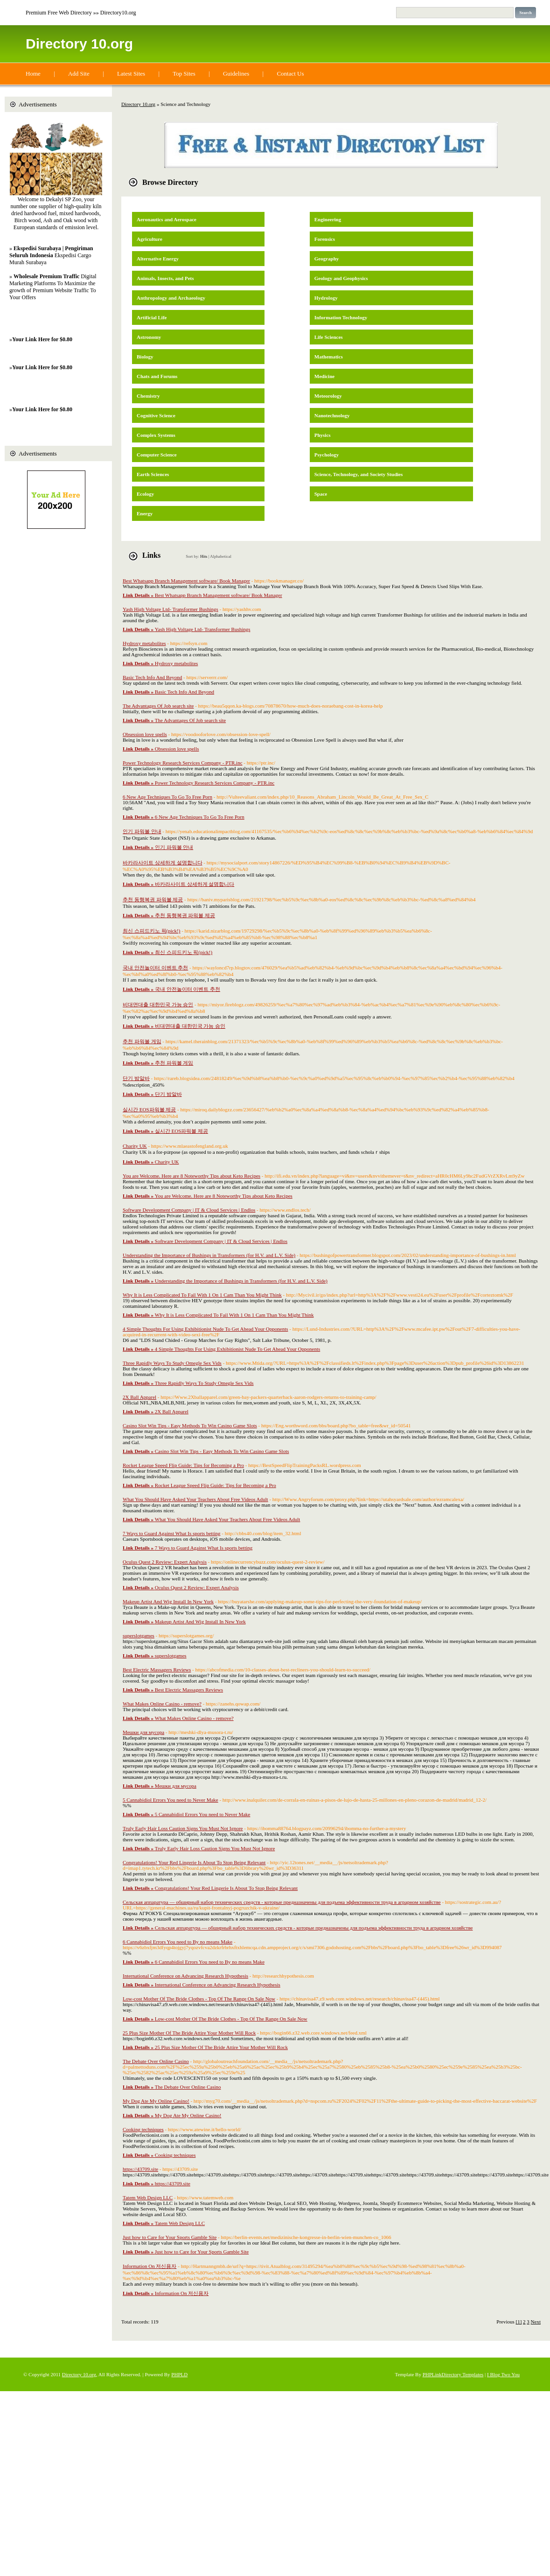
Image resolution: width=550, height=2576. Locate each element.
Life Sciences (328, 337)
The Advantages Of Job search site (158, 706)
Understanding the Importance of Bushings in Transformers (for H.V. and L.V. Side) (209, 1255)
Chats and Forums (157, 376)
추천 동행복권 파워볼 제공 (153, 899)
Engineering (327, 219)
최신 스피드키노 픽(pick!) (151, 931)
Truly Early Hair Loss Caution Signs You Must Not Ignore (183, 1828)
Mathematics (328, 356)
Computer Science (157, 454)
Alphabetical (220, 556)
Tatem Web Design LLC (148, 2197)
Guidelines (236, 73)
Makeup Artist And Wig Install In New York (168, 1601)
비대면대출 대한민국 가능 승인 (158, 1004)
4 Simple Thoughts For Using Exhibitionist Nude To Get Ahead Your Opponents (205, 1329)
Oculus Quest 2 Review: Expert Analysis (165, 1562)
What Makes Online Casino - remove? (162, 1703)
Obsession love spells (145, 734)
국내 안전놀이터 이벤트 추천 (155, 967)
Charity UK (135, 1146)
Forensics (324, 239)
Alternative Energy (158, 258)
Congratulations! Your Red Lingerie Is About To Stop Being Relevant (194, 1862)
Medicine (324, 376)
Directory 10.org (79, 43)
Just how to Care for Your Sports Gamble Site (169, 2237)
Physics (322, 435)
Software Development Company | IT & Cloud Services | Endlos (189, 1210)
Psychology (326, 454)
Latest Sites (131, 73)
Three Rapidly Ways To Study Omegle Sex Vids (172, 1363)
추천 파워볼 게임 (142, 1041)
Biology (145, 356)
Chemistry (148, 396)
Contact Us (290, 73)
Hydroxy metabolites (144, 643)
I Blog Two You (503, 2374)
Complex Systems (156, 435)
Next (536, 2321)
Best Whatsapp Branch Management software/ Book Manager (186, 580)
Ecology (145, 494)
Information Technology (340, 317)
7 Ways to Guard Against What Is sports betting (172, 1533)
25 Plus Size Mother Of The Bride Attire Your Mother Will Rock (189, 2033)
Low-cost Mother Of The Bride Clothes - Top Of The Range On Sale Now (199, 1998)
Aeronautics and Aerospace (166, 219)
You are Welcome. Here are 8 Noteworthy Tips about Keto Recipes (191, 1176)
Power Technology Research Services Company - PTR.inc (183, 762)
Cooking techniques (143, 2129)
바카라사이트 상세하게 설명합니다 (162, 862)
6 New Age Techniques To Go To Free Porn (167, 797)
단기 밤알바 (136, 1078)
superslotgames (138, 1635)
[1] (519, 2321)
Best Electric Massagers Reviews (157, 1669)
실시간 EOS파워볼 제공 (149, 1109)
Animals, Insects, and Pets (165, 278)
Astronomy (149, 337)
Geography (326, 258)
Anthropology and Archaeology (171, 298)
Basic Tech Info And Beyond (152, 677)
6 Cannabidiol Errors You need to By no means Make (177, 1941)
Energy (145, 513)
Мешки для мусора (143, 1732)
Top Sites (184, 73)
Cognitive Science (156, 415)
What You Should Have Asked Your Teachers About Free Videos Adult (195, 1499)
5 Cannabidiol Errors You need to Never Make (170, 1800)
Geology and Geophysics (341, 278)
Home (33, 73)
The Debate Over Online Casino (156, 2061)
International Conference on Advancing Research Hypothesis (185, 1976)
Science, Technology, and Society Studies (358, 474)
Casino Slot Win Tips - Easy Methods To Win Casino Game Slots (190, 1425)
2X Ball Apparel (139, 1397)
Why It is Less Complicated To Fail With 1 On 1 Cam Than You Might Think (202, 1295)
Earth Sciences (153, 474)
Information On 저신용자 (149, 2266)
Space (320, 494)
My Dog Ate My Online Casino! (156, 2101)
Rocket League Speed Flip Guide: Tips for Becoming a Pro (183, 1465)
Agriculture (149, 239)
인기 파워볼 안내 (142, 831)
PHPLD (179, 2374)
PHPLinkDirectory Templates (453, 2374)
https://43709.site (140, 2169)
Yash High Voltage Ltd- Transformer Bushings (170, 609)
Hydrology (326, 298)
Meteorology (328, 396)
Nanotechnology (332, 415)
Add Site (79, 73)
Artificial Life (152, 317)
